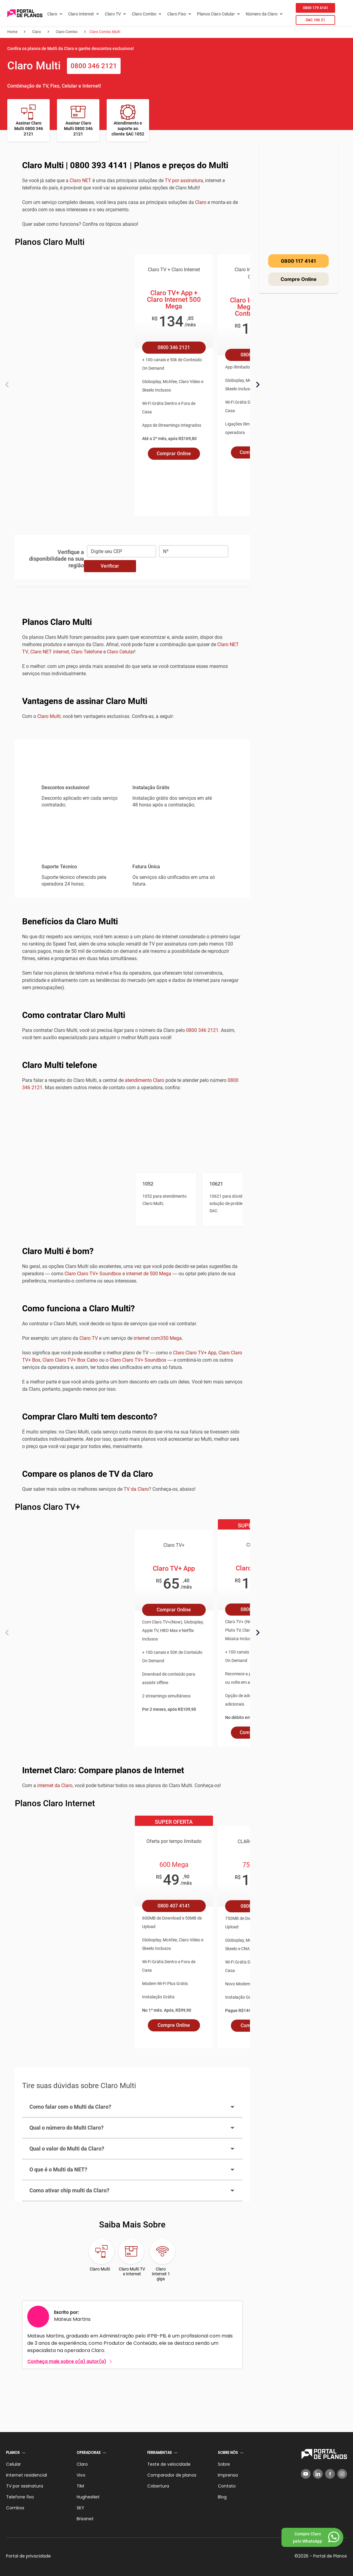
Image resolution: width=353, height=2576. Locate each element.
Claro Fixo (176, 14)
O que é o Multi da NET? (132, 2169)
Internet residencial (26, 2474)
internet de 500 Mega (148, 1273)
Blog (222, 2496)
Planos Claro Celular (216, 14)
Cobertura (158, 2485)
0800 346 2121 (94, 66)
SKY (80, 2507)
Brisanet (85, 2518)
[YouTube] (306, 2473)
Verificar (110, 565)
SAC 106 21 (315, 20)
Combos (15, 2507)
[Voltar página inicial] (24, 13)
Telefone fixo (20, 2496)
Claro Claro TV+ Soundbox (93, 1273)
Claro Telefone (86, 651)
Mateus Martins (72, 2318)
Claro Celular (120, 651)
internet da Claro (54, 1785)
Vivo (81, 2474)
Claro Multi (49, 716)
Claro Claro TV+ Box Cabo (70, 1359)
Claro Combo (144, 14)
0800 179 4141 (315, 8)
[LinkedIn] (318, 2473)
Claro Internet (81, 14)
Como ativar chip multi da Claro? (132, 2190)
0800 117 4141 (298, 261)
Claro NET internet (49, 651)
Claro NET (80, 180)
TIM (80, 2485)
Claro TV (113, 14)
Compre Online (174, 2024)
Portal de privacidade (28, 2555)
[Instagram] (342, 2473)
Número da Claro (262, 14)
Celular (13, 2464)
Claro (52, 14)
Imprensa (228, 2474)
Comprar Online (174, 453)
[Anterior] (7, 385)
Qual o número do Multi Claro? (132, 2127)
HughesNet (88, 2496)
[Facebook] (330, 2473)
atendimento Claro (144, 1080)
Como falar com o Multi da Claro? (132, 2106)
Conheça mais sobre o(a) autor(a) (66, 2361)
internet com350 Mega (158, 1337)
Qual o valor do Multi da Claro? (132, 2148)
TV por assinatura (184, 180)
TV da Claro (136, 1488)
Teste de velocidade (169, 2464)
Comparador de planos (171, 2474)
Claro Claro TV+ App (194, 1352)
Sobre (224, 2464)
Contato (227, 2485)
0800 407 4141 (174, 1905)
